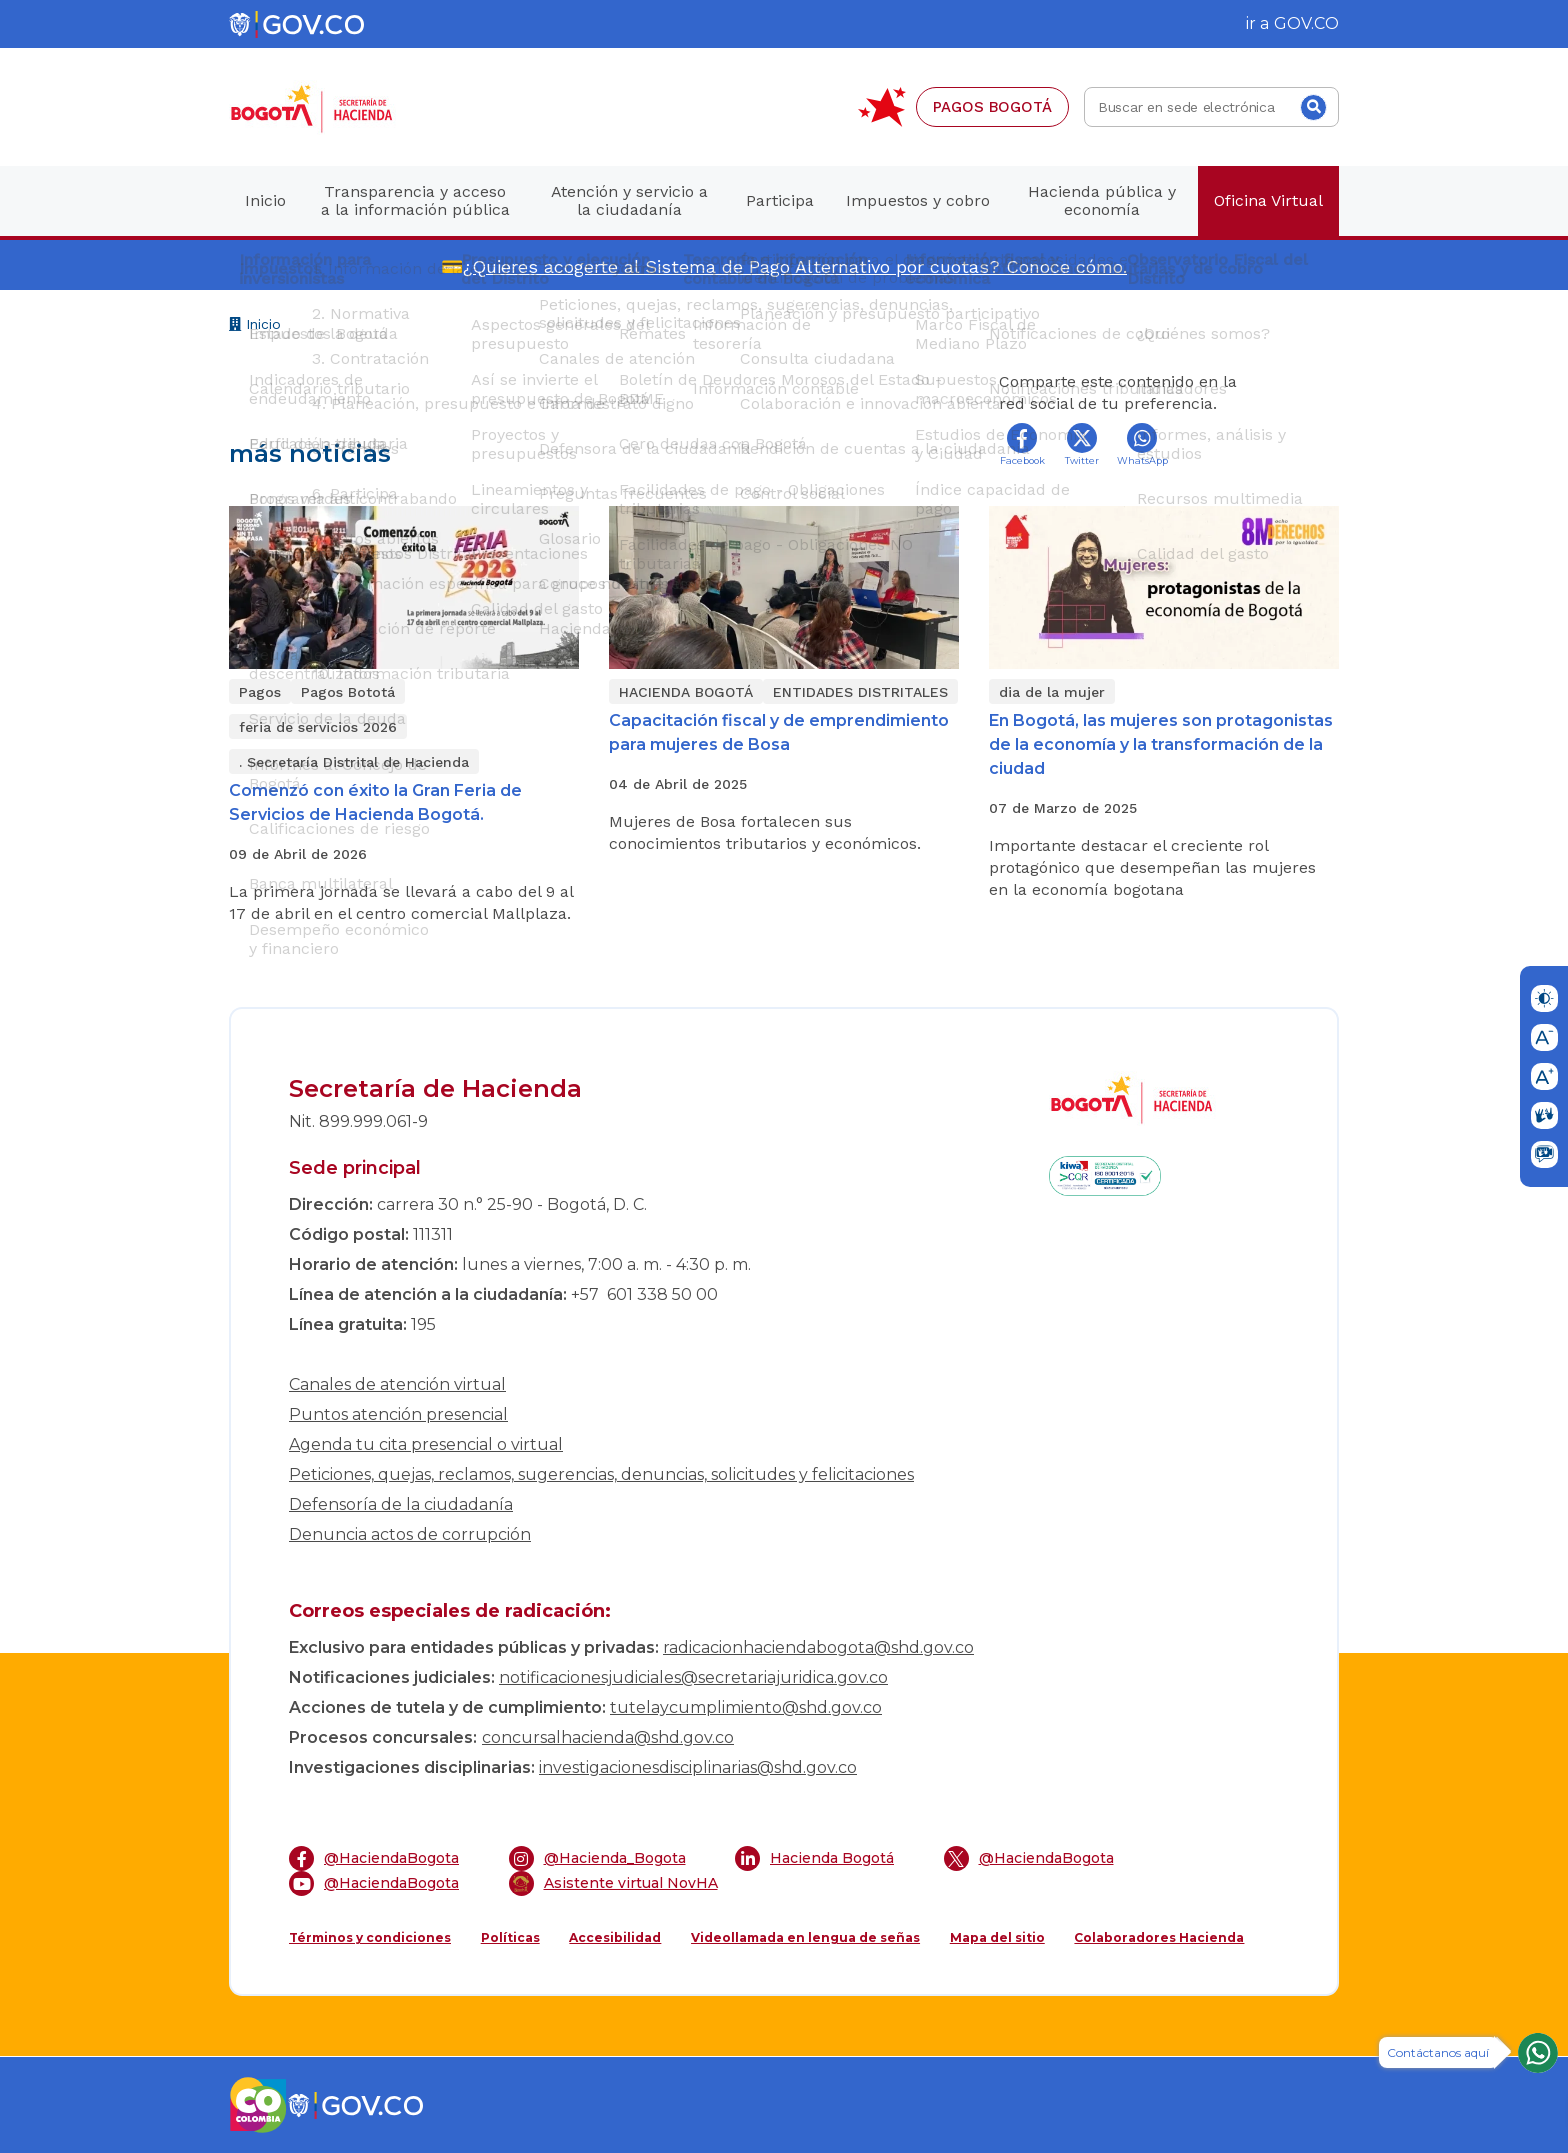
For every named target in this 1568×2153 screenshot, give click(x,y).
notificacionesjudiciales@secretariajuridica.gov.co (693, 1677)
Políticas (510, 1937)
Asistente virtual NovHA (613, 1883)
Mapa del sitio (997, 1937)
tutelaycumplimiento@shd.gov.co (746, 1707)
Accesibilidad (615, 1937)
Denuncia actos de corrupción (410, 1534)
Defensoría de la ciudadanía (401, 1504)
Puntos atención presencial (398, 1414)
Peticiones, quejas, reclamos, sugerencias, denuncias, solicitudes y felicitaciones (601, 1474)
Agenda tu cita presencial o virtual (426, 1444)
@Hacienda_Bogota (597, 1858)
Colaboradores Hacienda (1159, 1937)
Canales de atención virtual (397, 1384)
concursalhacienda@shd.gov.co (608, 1737)
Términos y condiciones (370, 1937)
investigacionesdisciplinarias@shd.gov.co (698, 1767)
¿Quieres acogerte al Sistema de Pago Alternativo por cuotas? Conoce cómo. (795, 266)
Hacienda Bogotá (814, 1858)
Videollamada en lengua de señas (805, 1937)
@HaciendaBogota (374, 1858)
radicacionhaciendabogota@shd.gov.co (818, 1647)
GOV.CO (1306, 23)
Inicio (255, 326)
